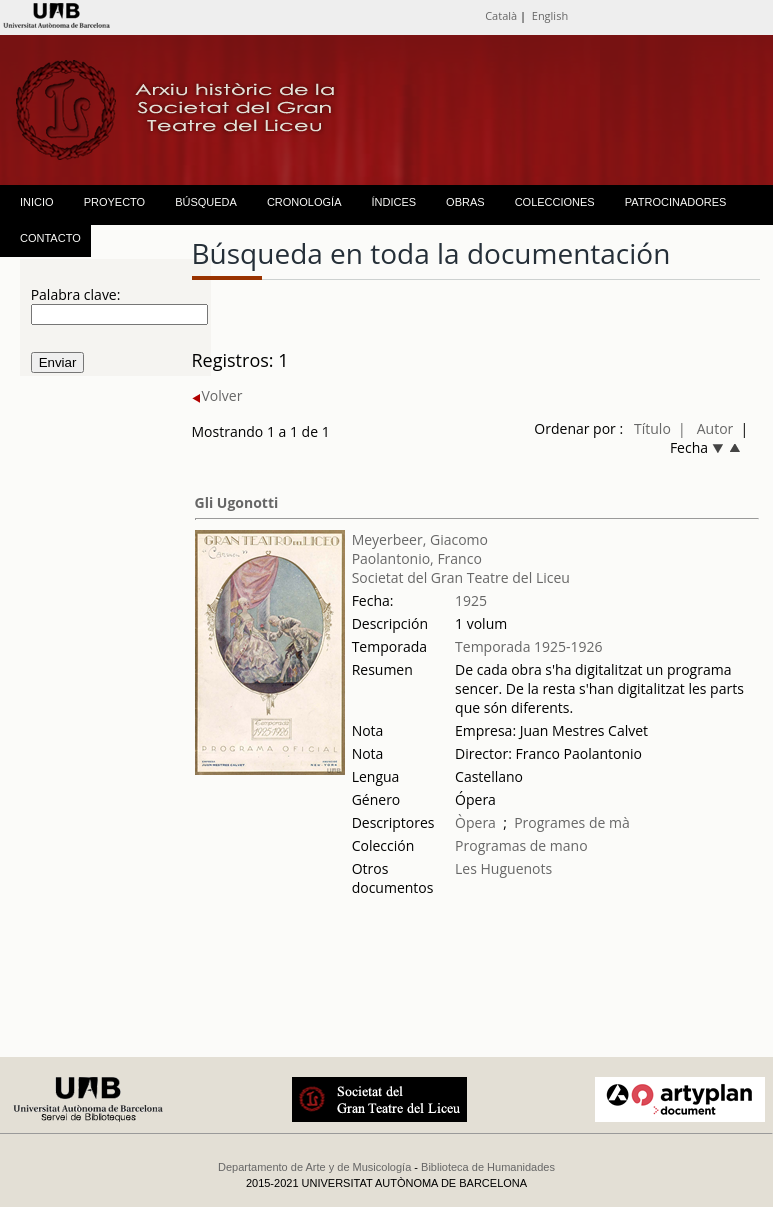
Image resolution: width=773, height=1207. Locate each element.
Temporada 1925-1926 (529, 646)
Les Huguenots (503, 868)
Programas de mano (521, 845)
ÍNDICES (393, 202)
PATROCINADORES (676, 202)
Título (652, 428)
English (550, 15)
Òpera (475, 822)
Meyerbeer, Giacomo (420, 539)
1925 (471, 600)
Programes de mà (572, 822)
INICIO (37, 202)
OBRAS (465, 202)
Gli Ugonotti (237, 502)
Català (501, 15)
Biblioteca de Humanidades (488, 1167)
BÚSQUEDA (206, 202)
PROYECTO (115, 202)
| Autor (705, 428)
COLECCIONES (555, 202)
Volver (217, 395)
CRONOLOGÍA (304, 202)
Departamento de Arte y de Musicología (314, 1167)
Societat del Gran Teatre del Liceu (461, 577)
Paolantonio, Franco (417, 558)
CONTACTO (50, 238)
